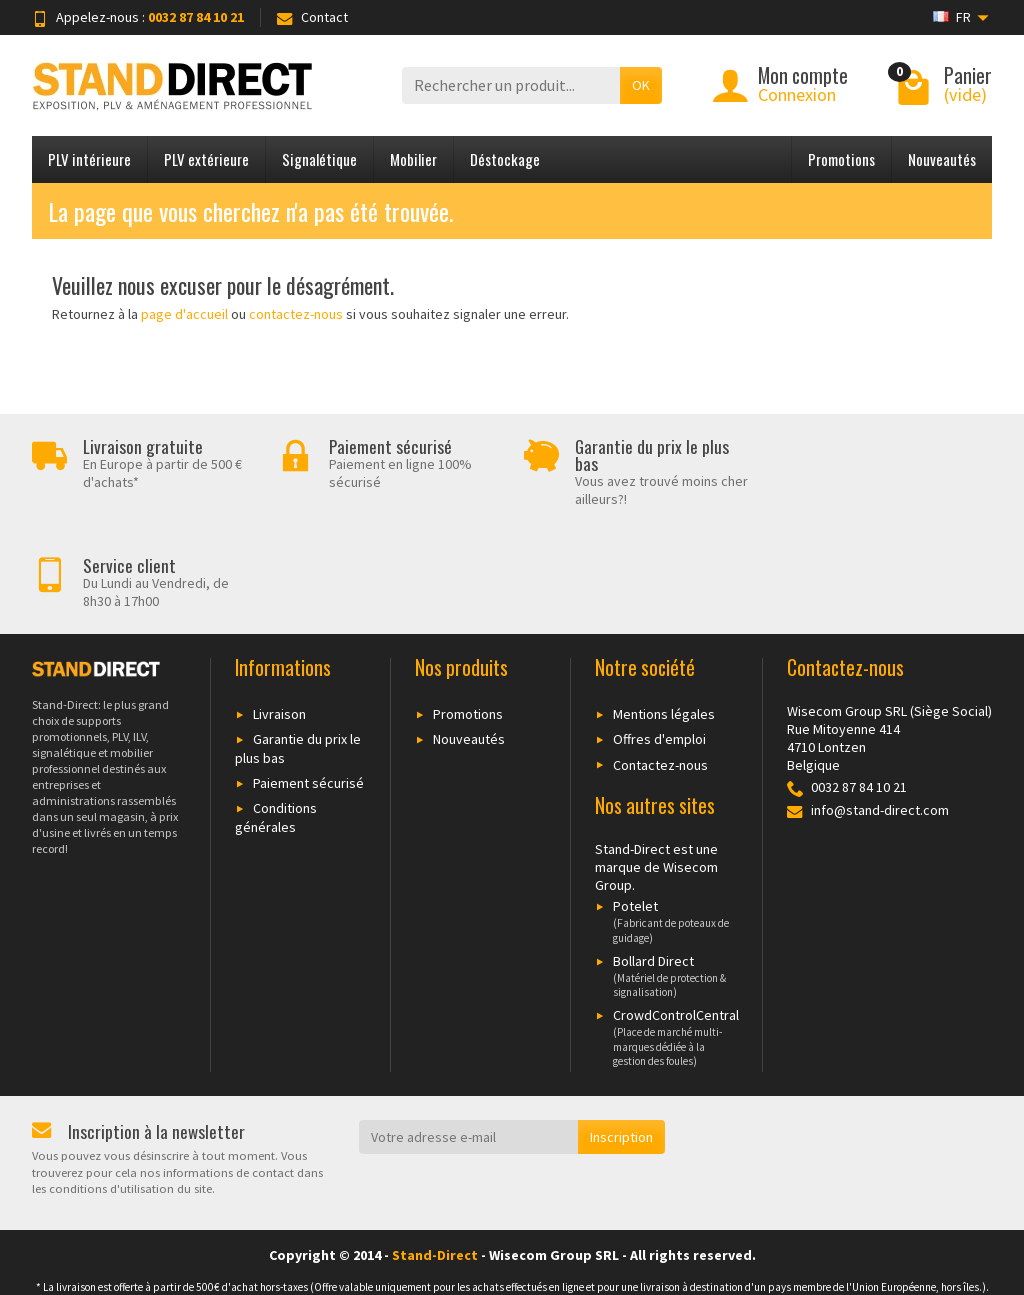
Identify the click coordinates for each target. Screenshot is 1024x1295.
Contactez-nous (660, 663)
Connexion (797, 94)
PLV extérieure (206, 159)
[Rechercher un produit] (511, 85)
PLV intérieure (89, 159)
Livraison (279, 613)
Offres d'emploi (659, 638)
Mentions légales (664, 613)
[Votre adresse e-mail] (469, 1036)
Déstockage (505, 159)
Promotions (841, 159)
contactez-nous (296, 314)
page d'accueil (184, 314)
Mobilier (413, 159)
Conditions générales (276, 716)
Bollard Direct (666, 875)
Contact (312, 17)
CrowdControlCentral (667, 936)
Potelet (666, 820)
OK (641, 85)
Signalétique (319, 159)
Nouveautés (942, 159)
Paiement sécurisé (308, 682)
